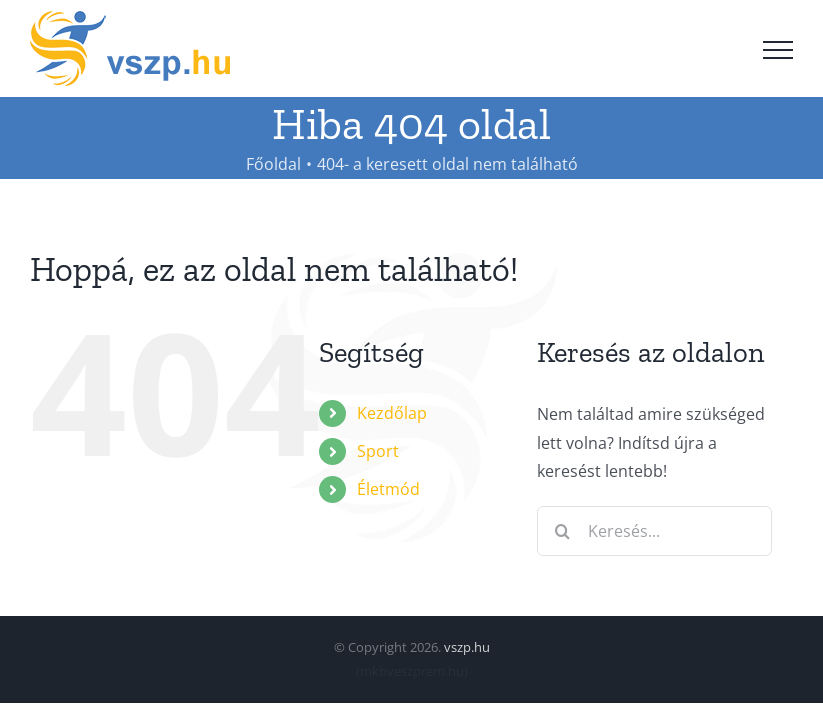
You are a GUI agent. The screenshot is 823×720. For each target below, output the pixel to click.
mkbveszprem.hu (412, 671)
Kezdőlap (392, 413)
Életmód (388, 489)
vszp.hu (467, 647)
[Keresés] (562, 531)
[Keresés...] (654, 531)
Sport (378, 451)
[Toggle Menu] (778, 50)
